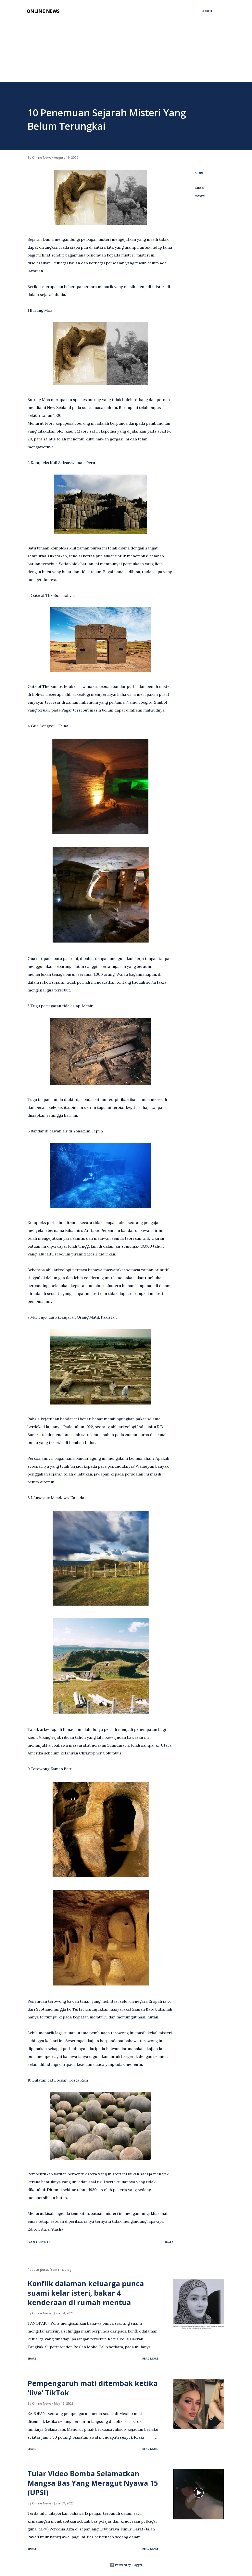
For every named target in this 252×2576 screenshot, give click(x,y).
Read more (150, 2358)
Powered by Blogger (126, 2565)
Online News (43, 11)
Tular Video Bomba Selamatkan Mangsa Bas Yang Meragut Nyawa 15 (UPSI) (93, 2483)
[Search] (206, 11)
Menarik (200, 196)
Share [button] (199, 173)
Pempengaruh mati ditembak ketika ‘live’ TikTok (93, 2388)
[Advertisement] (126, 52)
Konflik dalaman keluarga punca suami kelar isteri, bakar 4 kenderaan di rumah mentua (86, 2293)
